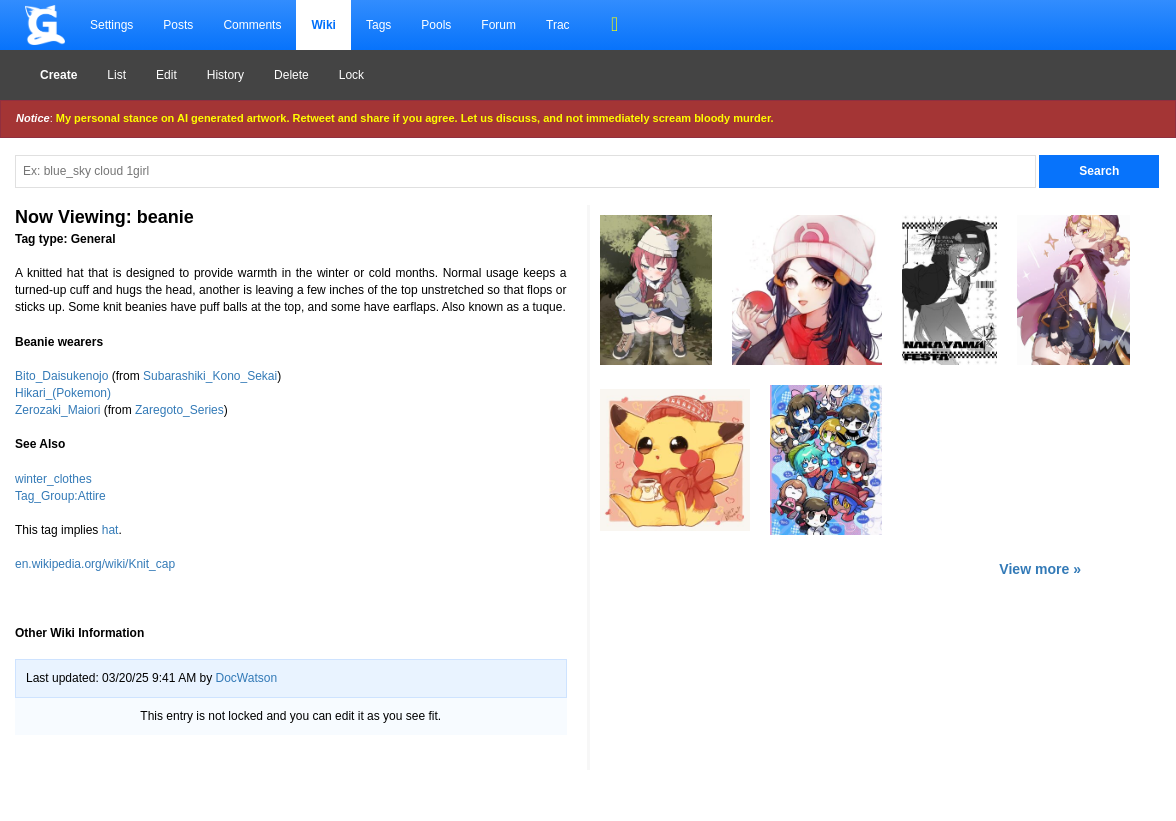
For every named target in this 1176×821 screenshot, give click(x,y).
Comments (252, 25)
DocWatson (246, 678)
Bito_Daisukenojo (61, 376)
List (116, 75)
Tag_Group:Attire (60, 496)
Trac (558, 25)
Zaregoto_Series (179, 410)
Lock (351, 75)
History (225, 75)
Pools (436, 25)
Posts (178, 25)
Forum (498, 25)
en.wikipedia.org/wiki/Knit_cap (95, 564)
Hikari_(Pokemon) (63, 393)
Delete (291, 75)
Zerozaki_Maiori (57, 410)
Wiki (323, 25)
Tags (378, 25)
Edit (166, 75)
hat (110, 530)
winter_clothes (53, 479)
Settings (111, 25)
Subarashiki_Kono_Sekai (210, 376)
